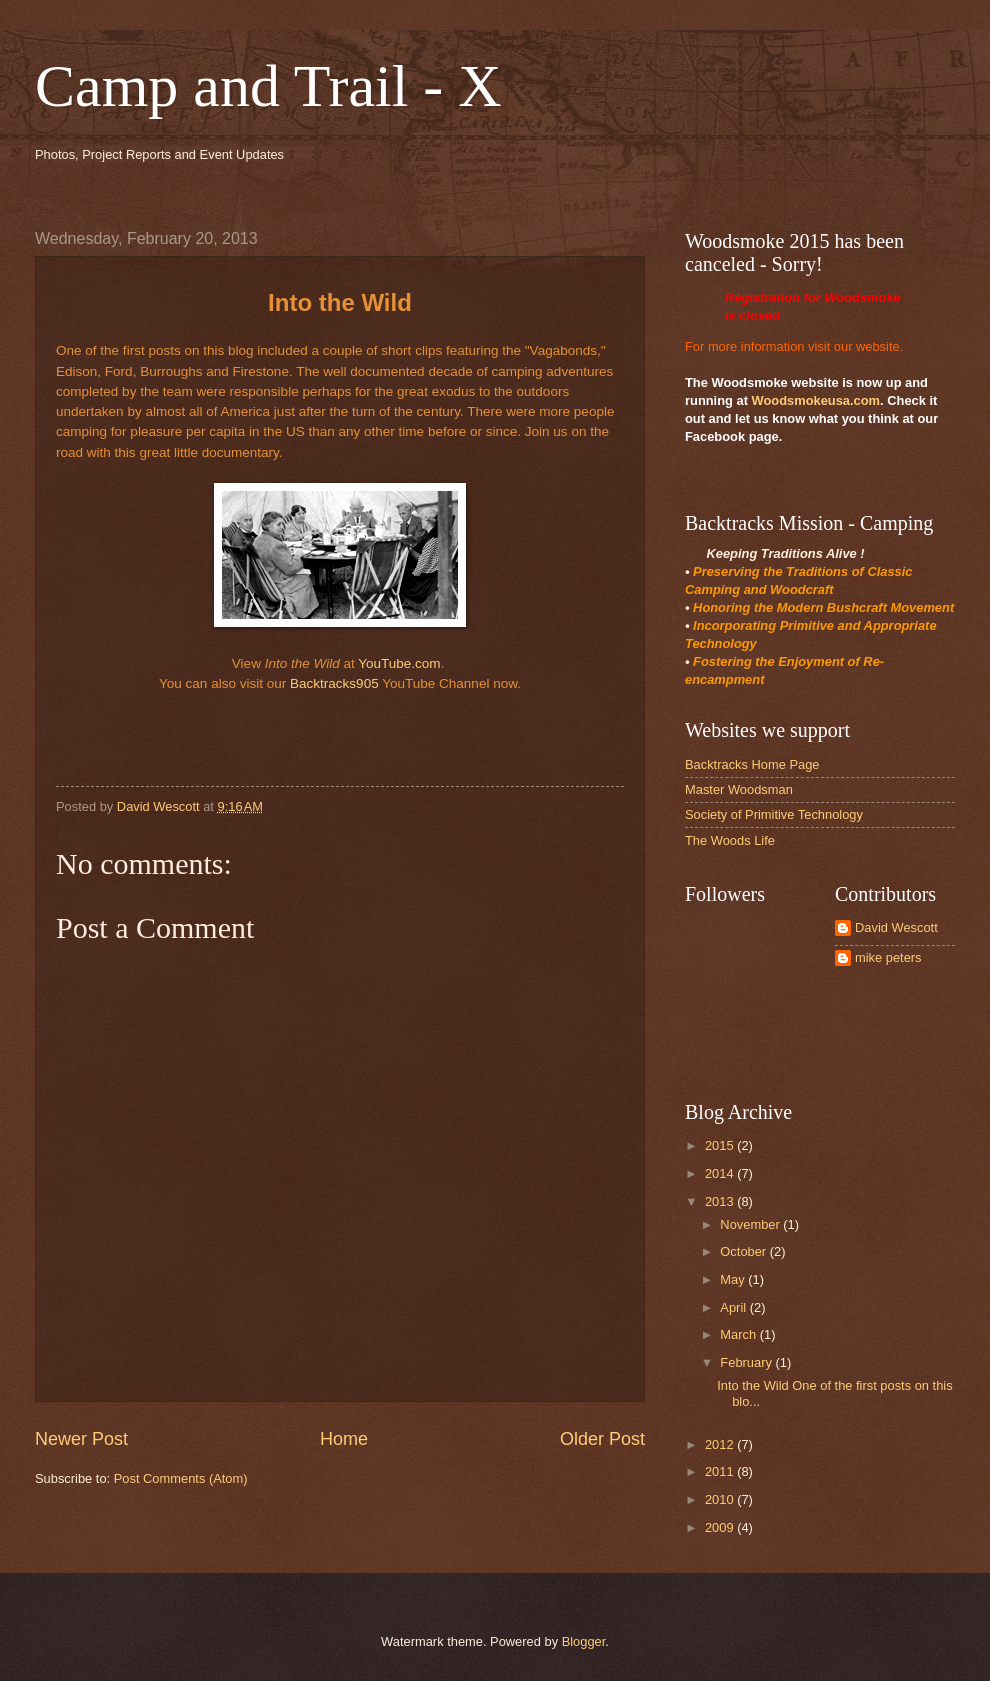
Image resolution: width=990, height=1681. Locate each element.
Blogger (584, 1641)
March (739, 1334)
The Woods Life (730, 840)
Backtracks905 (334, 683)
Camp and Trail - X (268, 86)
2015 (721, 1145)
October (744, 1251)
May (734, 1279)
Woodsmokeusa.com (816, 400)
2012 (721, 1444)
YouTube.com (399, 663)
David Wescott (896, 927)
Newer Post (81, 1439)
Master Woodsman (739, 789)
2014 (721, 1173)
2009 (721, 1527)
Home (344, 1439)
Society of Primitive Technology (774, 814)
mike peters (888, 957)
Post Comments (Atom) (181, 1478)
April (734, 1307)
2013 (721, 1201)
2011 (721, 1471)
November (751, 1224)
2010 (721, 1499)
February (747, 1362)
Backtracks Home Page (752, 764)
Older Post (602, 1439)
